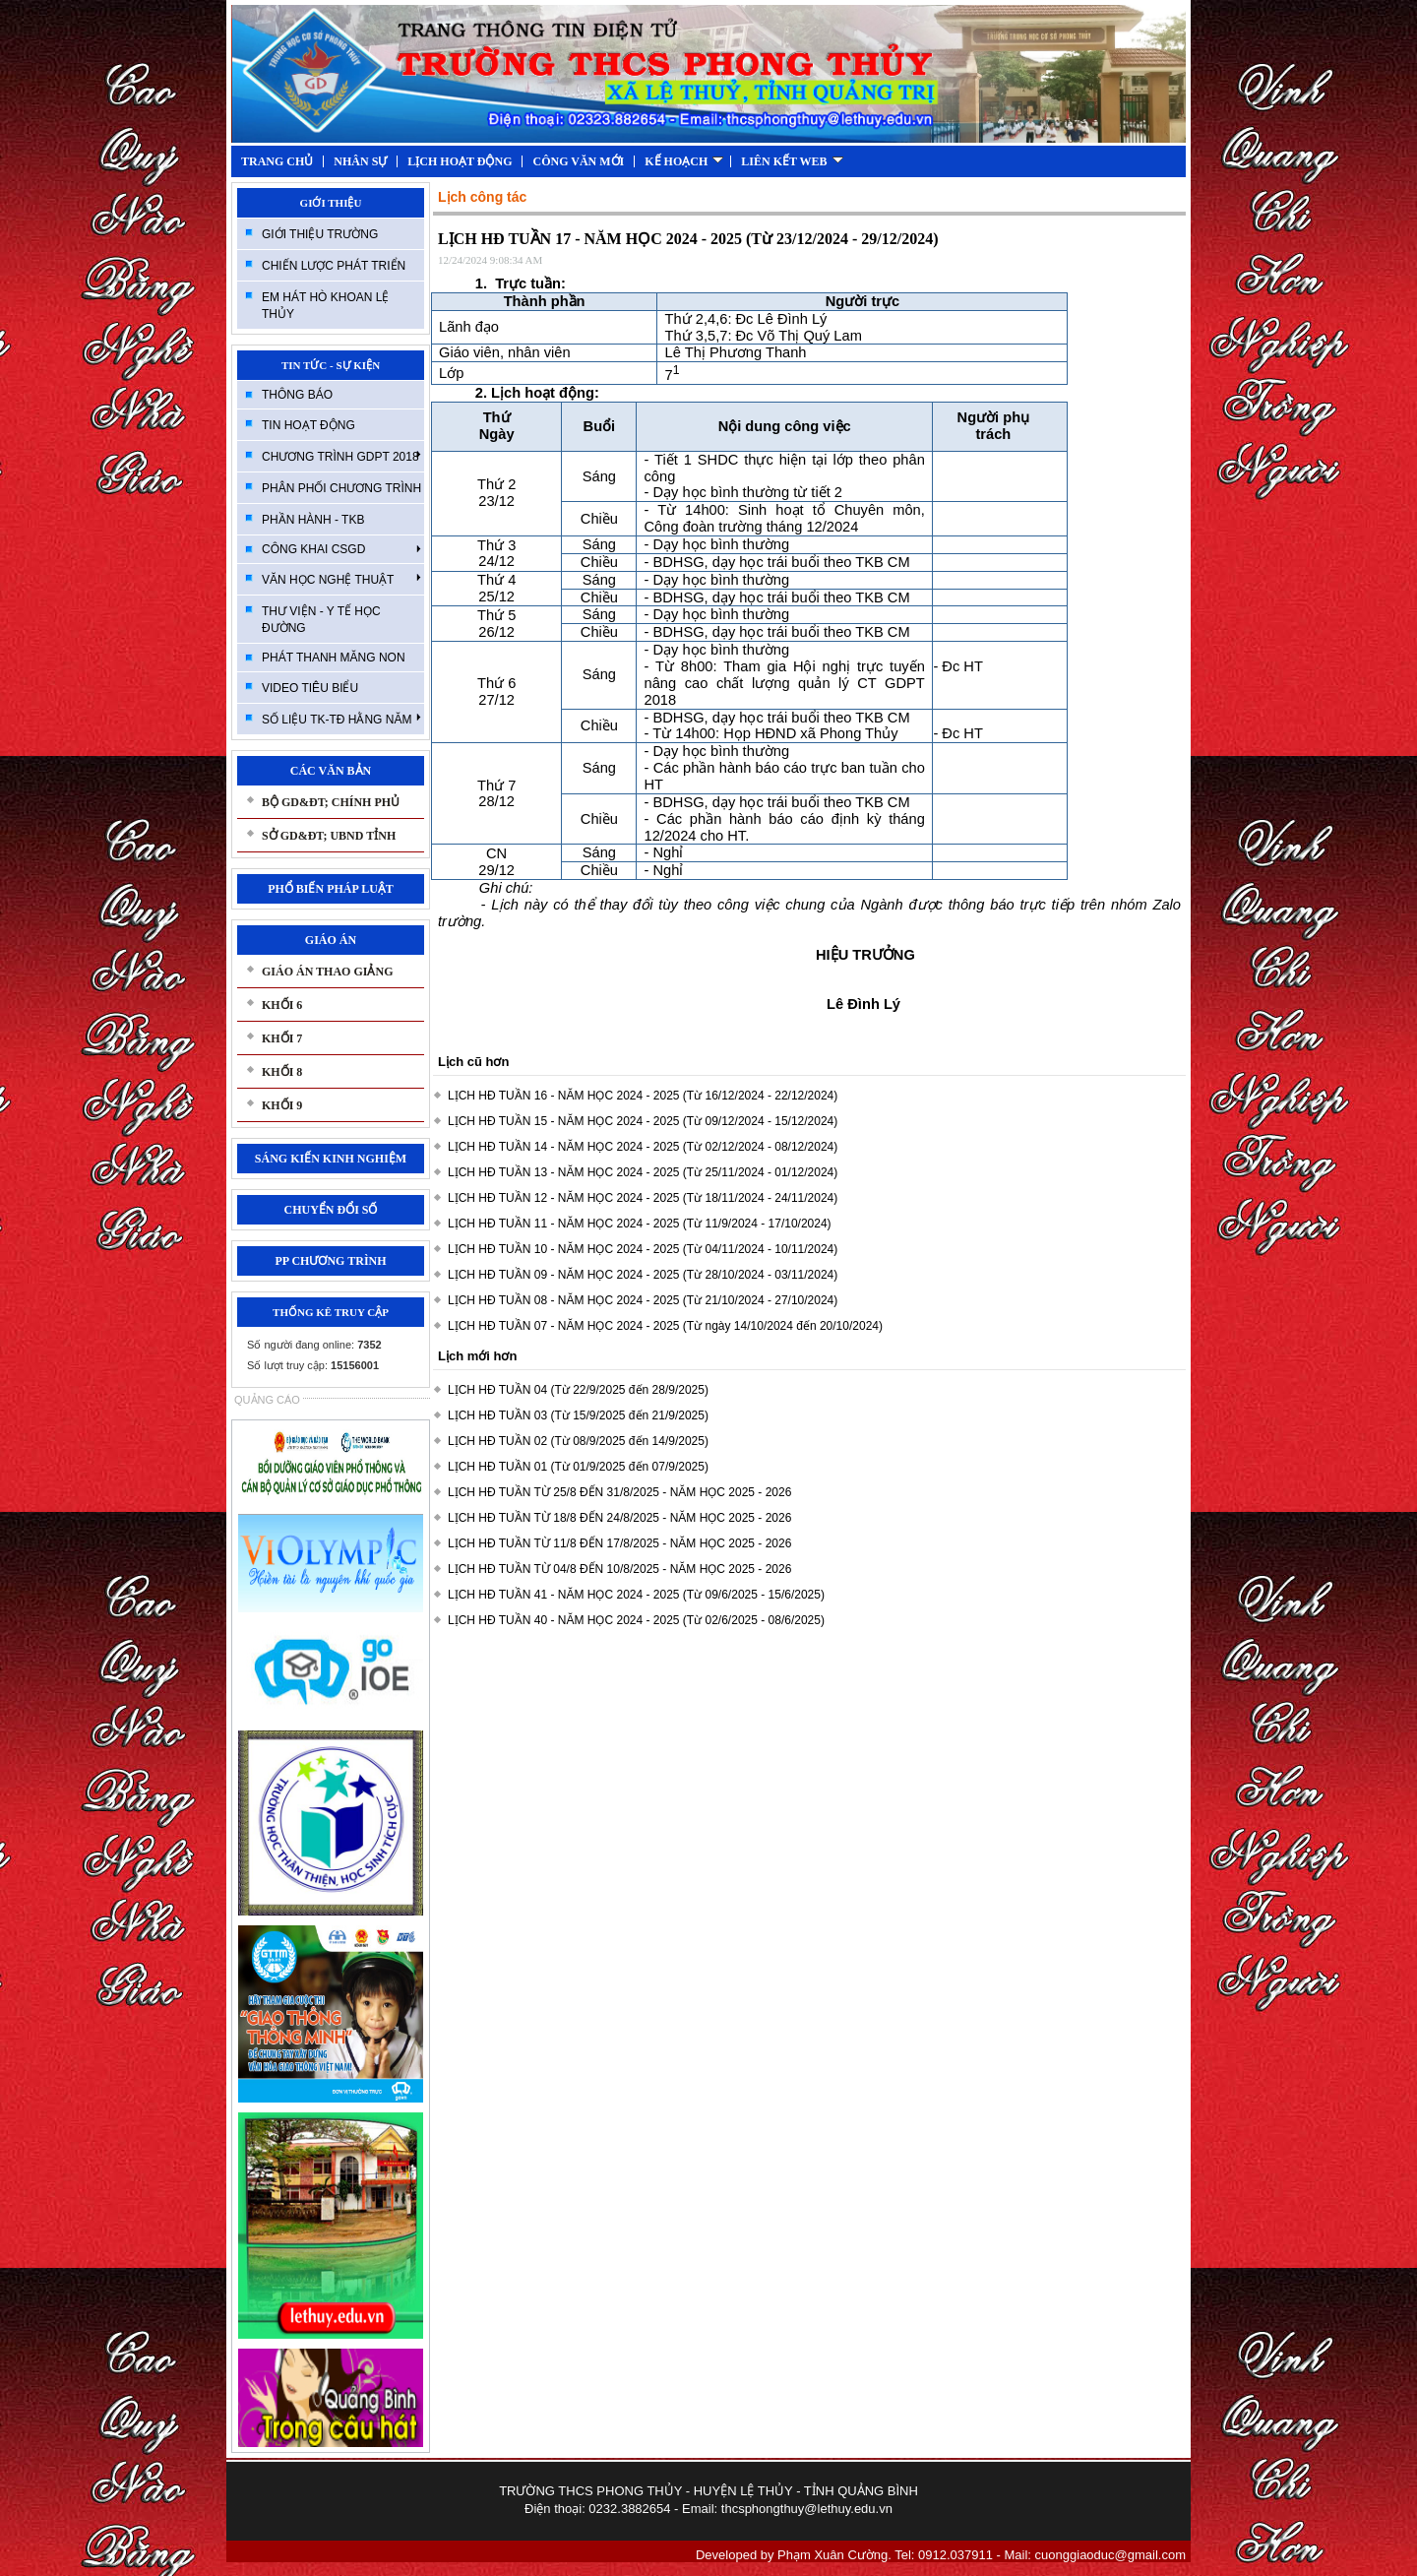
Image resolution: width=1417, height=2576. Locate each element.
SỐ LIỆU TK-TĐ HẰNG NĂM (341, 718)
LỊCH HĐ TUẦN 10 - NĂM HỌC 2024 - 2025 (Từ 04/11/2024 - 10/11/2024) (642, 1249)
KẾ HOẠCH (684, 161)
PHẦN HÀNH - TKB (313, 520)
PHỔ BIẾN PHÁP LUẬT (331, 889)
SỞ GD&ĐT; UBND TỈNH (329, 836)
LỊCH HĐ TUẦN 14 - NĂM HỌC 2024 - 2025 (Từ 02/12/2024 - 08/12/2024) (642, 1147)
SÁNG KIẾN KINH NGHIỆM (330, 1158)
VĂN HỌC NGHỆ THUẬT (341, 579)
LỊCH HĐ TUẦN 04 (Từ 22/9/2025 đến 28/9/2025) (578, 1390)
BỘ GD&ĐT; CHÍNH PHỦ (331, 802)
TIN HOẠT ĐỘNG (308, 425)
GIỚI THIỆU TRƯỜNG (320, 234)
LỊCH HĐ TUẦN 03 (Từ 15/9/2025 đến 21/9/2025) (578, 1415)
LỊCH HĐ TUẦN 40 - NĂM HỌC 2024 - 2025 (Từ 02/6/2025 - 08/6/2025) (636, 1620)
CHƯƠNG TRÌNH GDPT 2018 (341, 456)
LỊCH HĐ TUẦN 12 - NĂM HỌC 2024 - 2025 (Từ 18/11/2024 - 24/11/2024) (642, 1198)
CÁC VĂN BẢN (330, 771)
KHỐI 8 (282, 1072)
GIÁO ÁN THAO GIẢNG (327, 971)
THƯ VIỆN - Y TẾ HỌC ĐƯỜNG (321, 619)
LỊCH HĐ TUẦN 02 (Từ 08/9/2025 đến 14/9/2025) (578, 1441)
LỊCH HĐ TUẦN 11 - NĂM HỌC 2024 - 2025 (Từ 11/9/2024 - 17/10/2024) (640, 1223)
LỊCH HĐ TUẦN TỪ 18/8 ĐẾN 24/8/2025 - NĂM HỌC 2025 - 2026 (619, 1518)
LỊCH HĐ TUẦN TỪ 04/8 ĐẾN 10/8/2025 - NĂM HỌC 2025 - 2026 (619, 1569)
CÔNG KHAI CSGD (341, 549)
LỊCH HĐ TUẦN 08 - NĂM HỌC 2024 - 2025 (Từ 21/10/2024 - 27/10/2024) (642, 1300)
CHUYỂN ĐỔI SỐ (330, 1210)
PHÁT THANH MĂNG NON (333, 657)
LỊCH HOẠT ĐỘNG (459, 161)
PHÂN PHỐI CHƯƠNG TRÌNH (341, 488)
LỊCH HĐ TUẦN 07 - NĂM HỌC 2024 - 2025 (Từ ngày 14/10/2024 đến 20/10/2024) (665, 1326)
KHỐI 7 (282, 1038)
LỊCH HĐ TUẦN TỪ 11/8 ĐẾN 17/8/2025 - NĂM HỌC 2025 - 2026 (619, 1543)
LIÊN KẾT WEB (791, 161)
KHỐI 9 (282, 1105)
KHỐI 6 (282, 1005)
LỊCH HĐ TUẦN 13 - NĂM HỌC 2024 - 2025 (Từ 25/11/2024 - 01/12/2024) (642, 1172)
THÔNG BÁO (297, 395)
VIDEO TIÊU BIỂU (310, 688)
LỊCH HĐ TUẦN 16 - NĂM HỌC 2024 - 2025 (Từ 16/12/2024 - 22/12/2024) (642, 1095)
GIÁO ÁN (330, 940)
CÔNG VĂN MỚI (578, 161)
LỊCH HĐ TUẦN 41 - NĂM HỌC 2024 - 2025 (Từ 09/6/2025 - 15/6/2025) (636, 1595)
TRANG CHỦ (277, 161)
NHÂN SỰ (360, 161)
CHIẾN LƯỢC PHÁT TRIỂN (333, 266)
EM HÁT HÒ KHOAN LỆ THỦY (325, 305)
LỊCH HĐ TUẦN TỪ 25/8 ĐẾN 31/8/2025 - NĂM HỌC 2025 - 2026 (619, 1492)
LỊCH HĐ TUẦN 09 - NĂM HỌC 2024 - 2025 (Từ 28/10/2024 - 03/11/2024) (642, 1275)
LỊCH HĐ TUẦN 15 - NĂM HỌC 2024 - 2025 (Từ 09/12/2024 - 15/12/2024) (642, 1121)
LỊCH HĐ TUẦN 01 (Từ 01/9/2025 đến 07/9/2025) (578, 1467)
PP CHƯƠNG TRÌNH (330, 1261)
